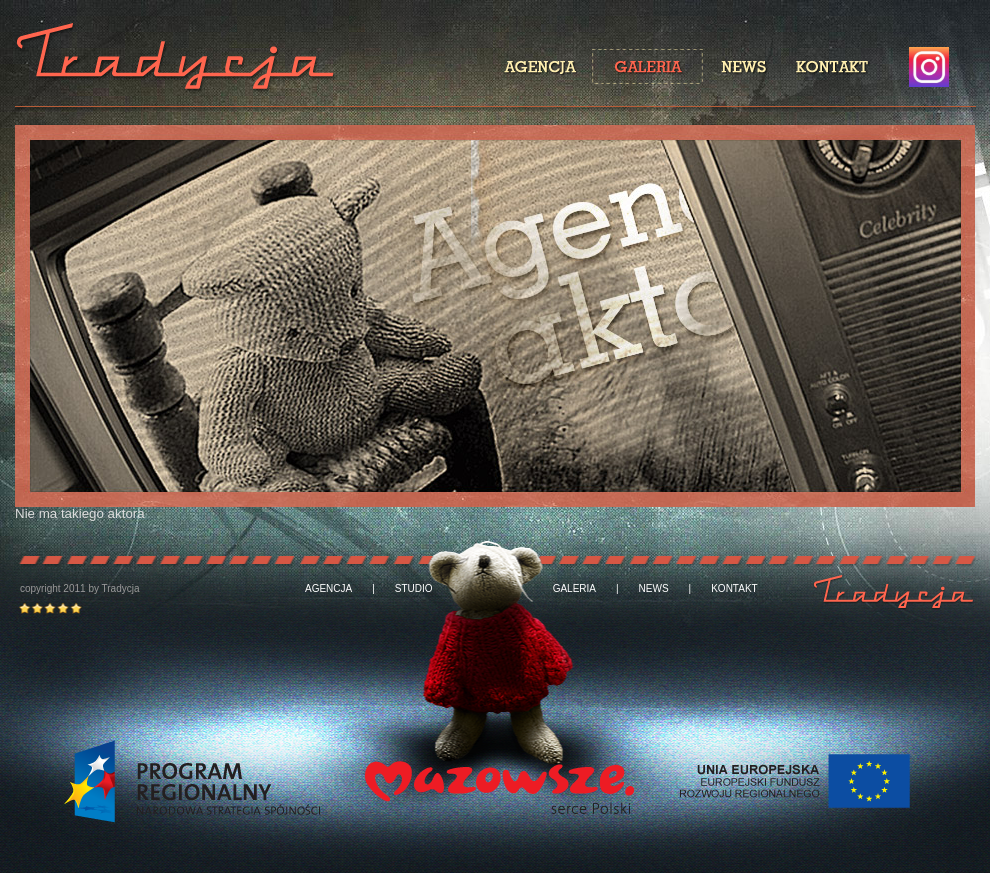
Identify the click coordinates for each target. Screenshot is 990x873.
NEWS (654, 589)
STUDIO (414, 589)
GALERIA (574, 589)
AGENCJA (328, 589)
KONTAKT (734, 589)
